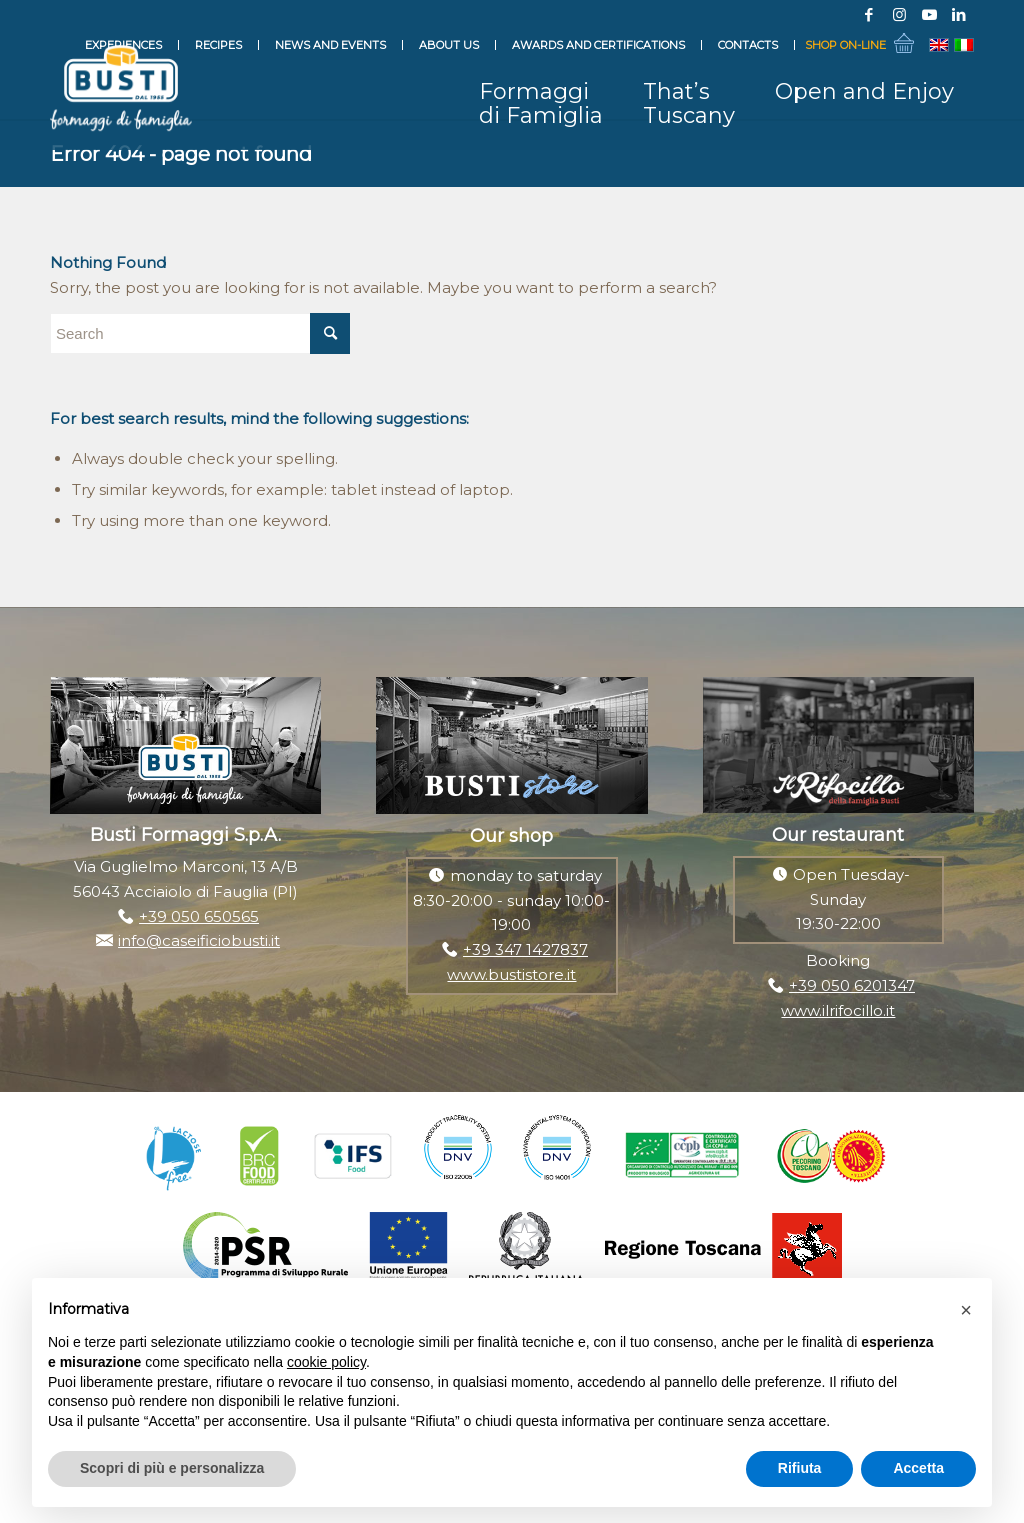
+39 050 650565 (199, 916)
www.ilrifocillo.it (838, 1010)
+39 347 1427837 (525, 949)
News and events (330, 45)
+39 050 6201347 (852, 985)
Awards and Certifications (598, 45)
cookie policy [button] (326, 1362)
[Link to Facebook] (869, 15)
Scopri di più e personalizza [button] (172, 1468)
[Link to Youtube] (929, 15)
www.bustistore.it (511, 974)
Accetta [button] (918, 1468)
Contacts (748, 45)
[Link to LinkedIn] (959, 15)
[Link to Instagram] (899, 15)
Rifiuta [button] (800, 1468)
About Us (449, 45)
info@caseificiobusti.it (199, 940)
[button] (966, 1310)
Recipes (218, 45)
